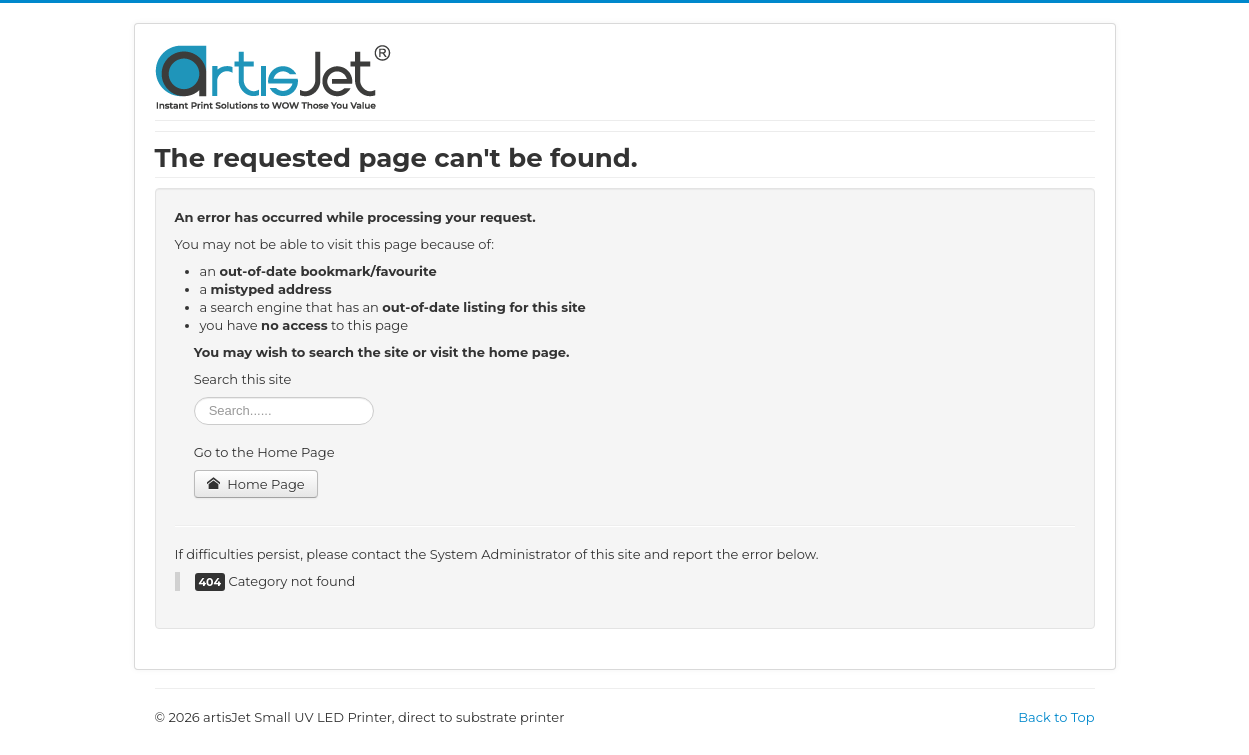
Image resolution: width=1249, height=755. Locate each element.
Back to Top (1056, 717)
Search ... (194, 397)
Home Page (256, 484)
